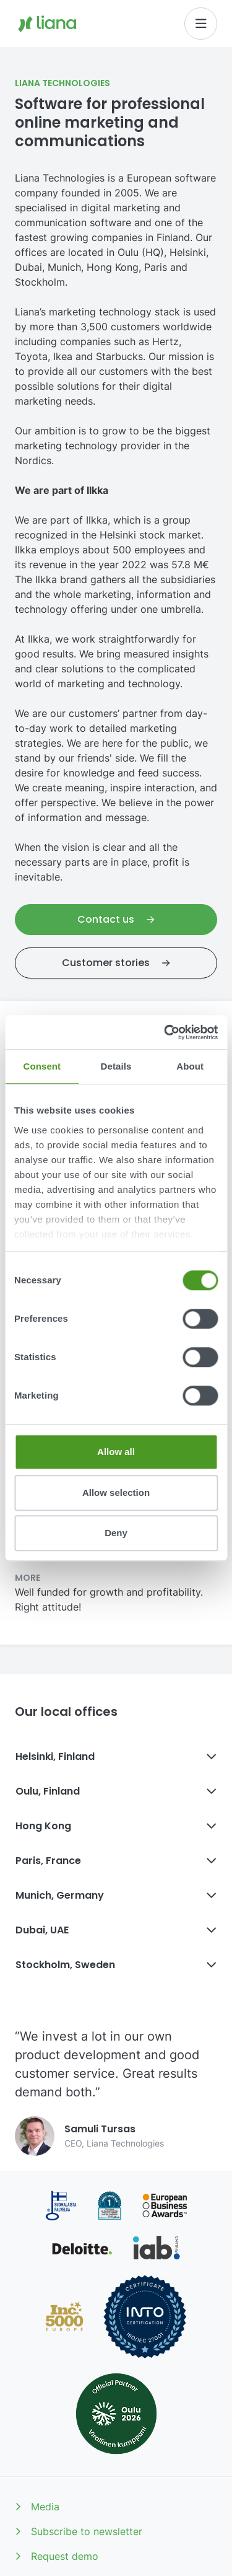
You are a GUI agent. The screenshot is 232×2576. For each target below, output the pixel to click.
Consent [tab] (42, 1066)
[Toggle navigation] (201, 23)
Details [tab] (116, 1066)
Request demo (56, 2556)
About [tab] (190, 1066)
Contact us (115, 919)
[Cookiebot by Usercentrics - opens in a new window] (165, 1032)
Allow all (116, 1451)
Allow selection (116, 1492)
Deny (116, 1533)
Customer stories (116, 963)
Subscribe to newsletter (78, 2531)
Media (37, 2506)
